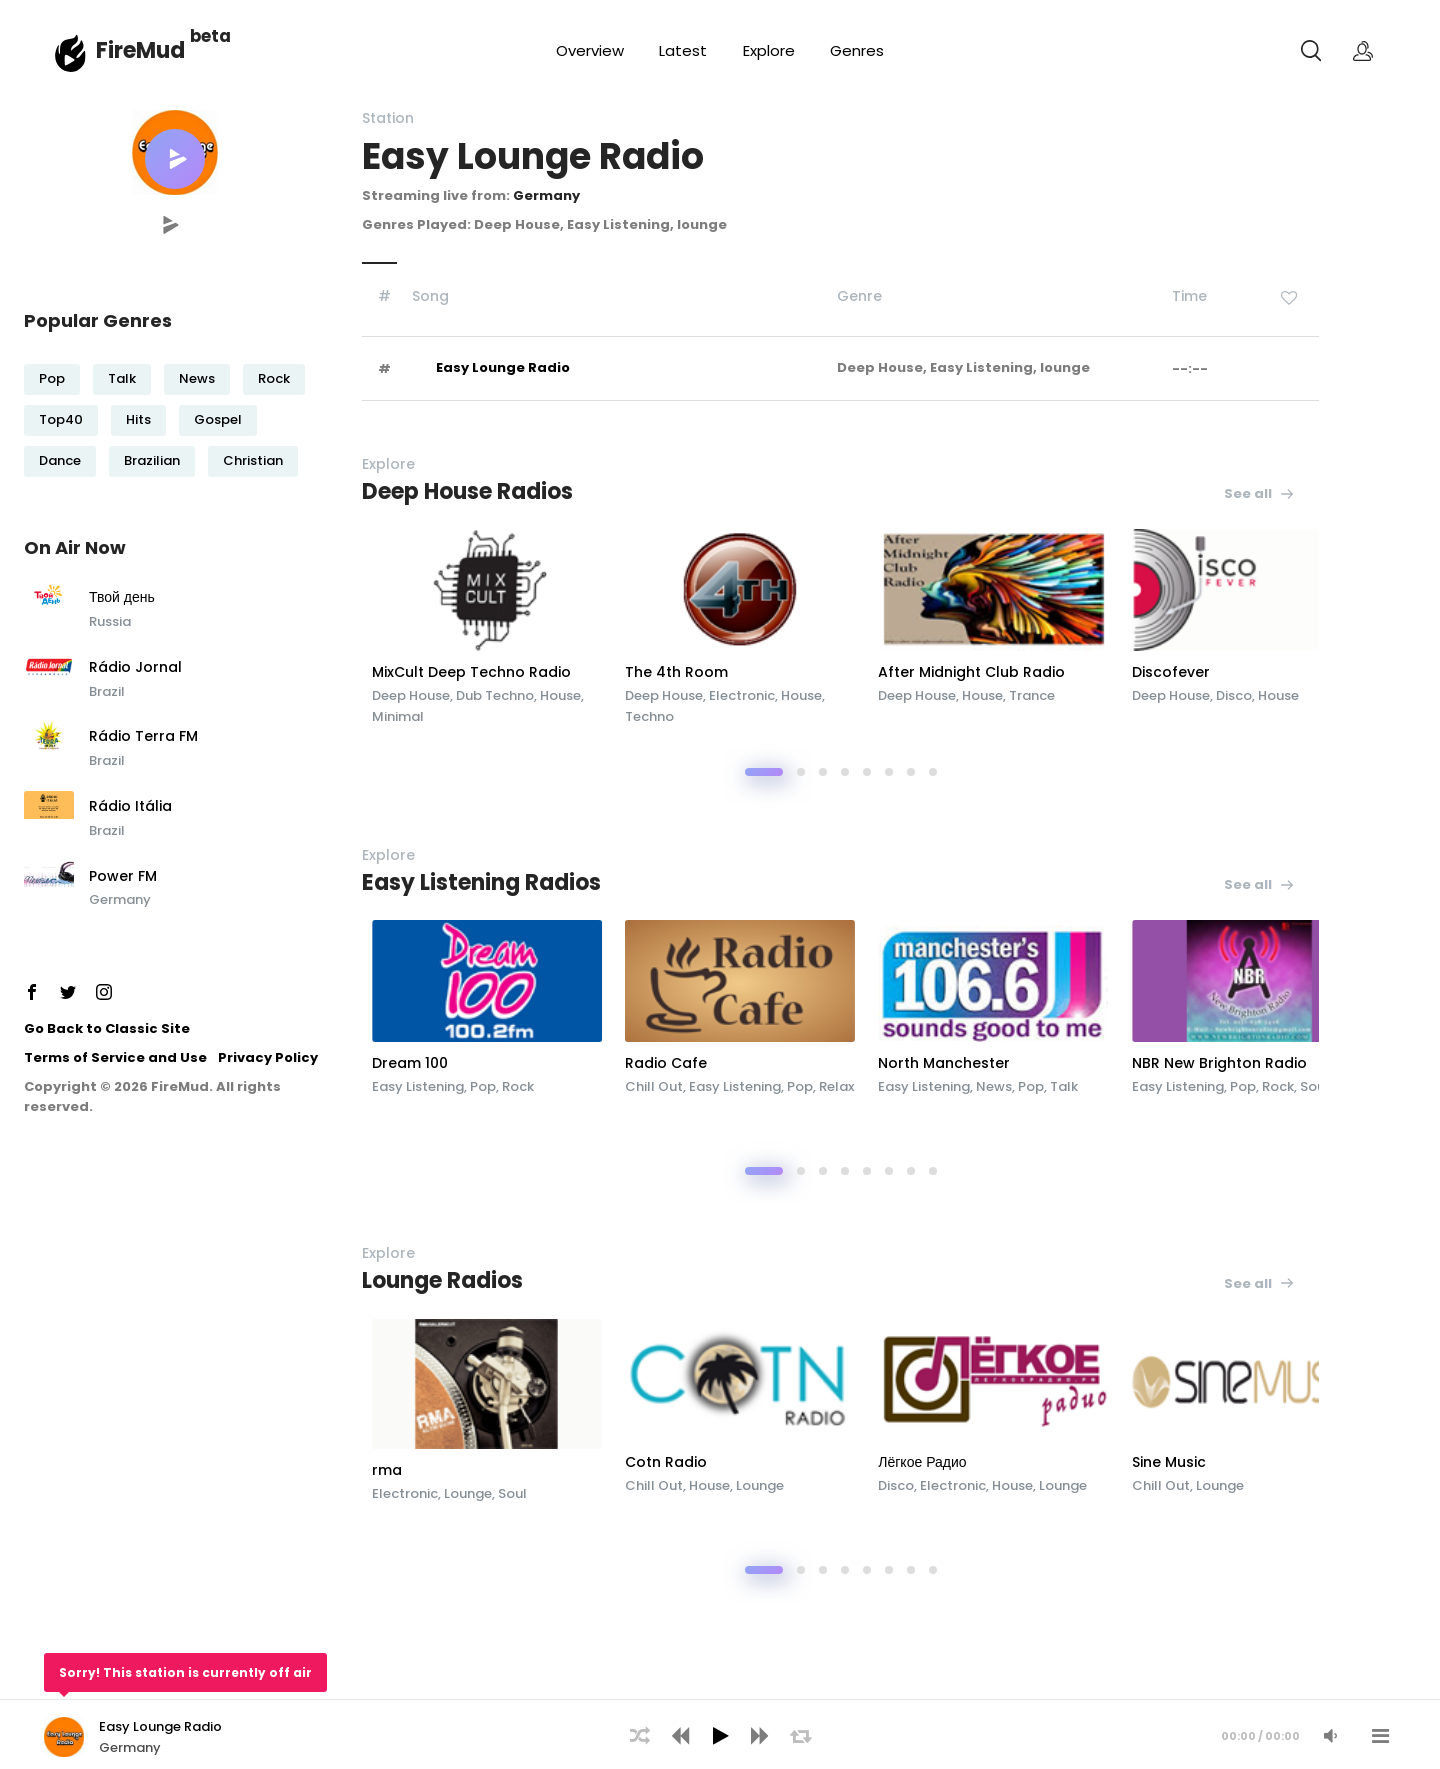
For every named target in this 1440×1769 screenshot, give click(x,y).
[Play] (720, 1736)
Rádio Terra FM (143, 737)
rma (483, 1470)
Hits (138, 419)
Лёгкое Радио (1057, 1462)
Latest (683, 50)
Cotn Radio (779, 1462)
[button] (175, 159)
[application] (720, 1734)
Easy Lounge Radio (503, 367)
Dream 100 (506, 1063)
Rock (274, 378)
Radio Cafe (779, 1063)
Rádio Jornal (135, 668)
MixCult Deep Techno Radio (567, 672)
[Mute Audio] (1330, 1736)
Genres (857, 50)
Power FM (123, 877)
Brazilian (152, 460)
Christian (253, 460)
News (197, 378)
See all (1259, 493)
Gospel (218, 419)
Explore (769, 50)
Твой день (122, 598)
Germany (120, 899)
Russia (110, 621)
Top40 (61, 419)
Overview (590, 50)
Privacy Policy (268, 1057)
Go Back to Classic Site (107, 1028)
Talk (122, 378)
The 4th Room (789, 672)
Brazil (107, 691)
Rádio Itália (130, 807)
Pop (52, 378)
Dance (60, 460)
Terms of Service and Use (115, 1057)
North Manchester (1079, 1063)
